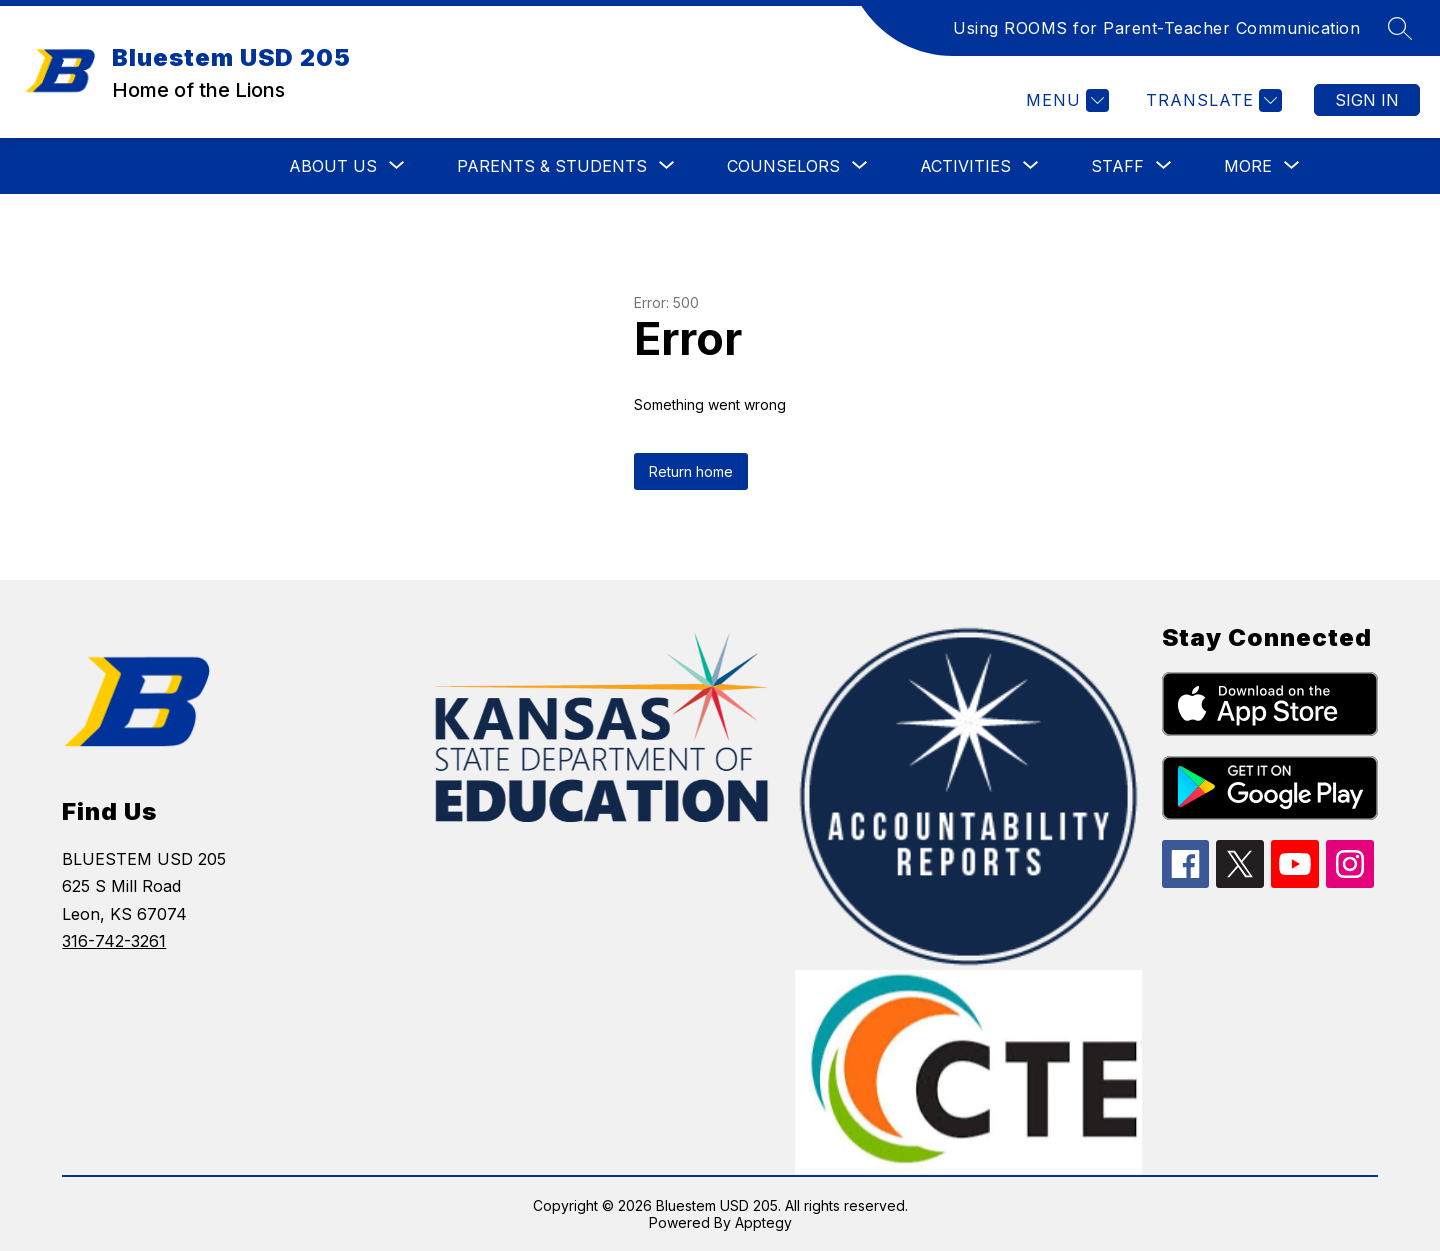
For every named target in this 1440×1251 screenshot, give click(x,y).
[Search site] (1400, 28)
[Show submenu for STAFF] (1117, 166)
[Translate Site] (1211, 100)
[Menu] (1065, 100)
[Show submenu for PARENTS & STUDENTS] (552, 166)
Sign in (1367, 100)
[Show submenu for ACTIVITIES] (965, 166)
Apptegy (763, 1222)
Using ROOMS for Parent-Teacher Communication (1156, 28)
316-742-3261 (114, 941)
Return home (691, 471)
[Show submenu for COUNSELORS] (783, 166)
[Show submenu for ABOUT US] (333, 166)
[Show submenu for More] (1248, 166)
